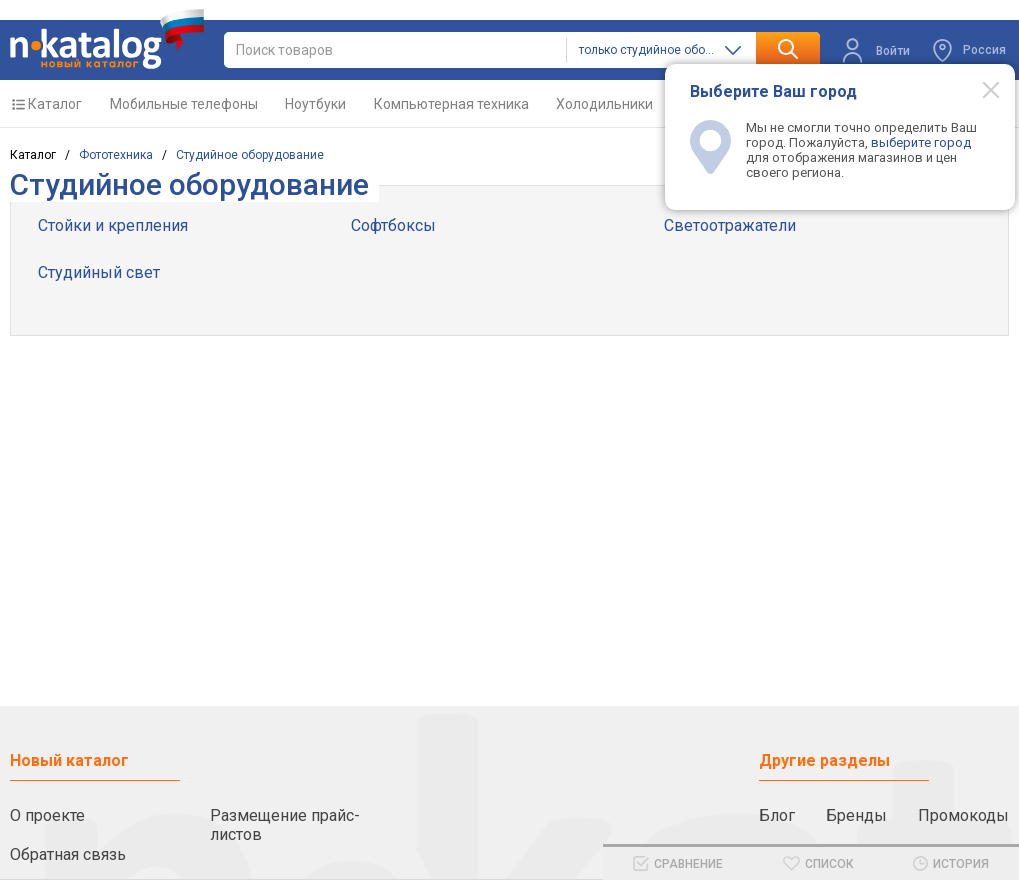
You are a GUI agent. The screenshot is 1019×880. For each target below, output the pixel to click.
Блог (777, 815)
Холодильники (604, 104)
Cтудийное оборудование (250, 155)
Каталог (55, 104)
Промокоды (963, 815)
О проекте (47, 815)
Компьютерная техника (451, 104)
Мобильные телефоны (184, 104)
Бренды (856, 815)
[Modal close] (980, 89)
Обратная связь (68, 854)
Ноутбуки (315, 104)
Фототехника (116, 155)
